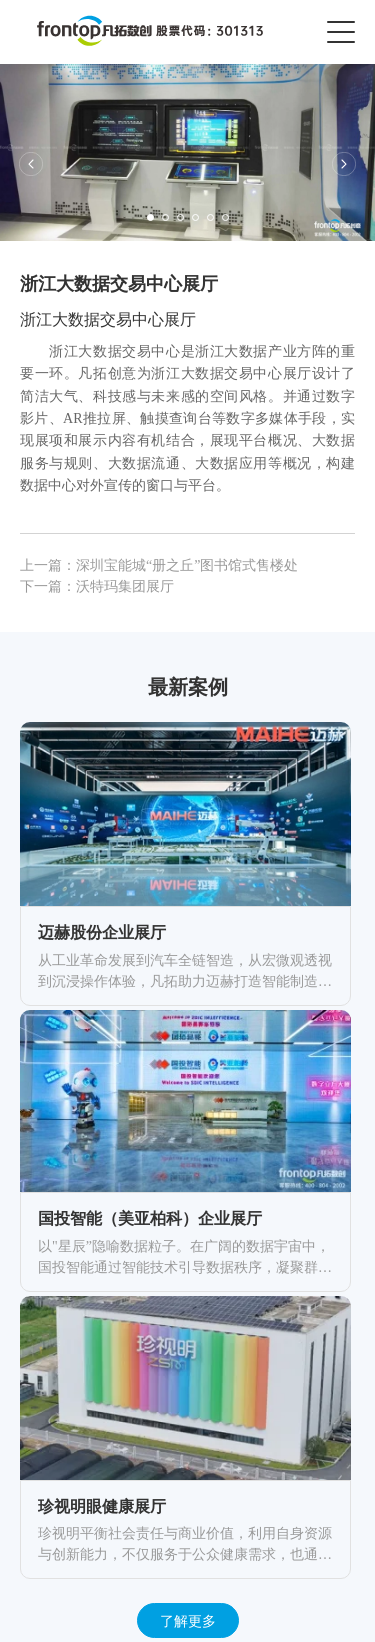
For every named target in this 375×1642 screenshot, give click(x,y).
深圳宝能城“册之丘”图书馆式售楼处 (187, 565)
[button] (31, 164)
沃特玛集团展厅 (125, 586)
